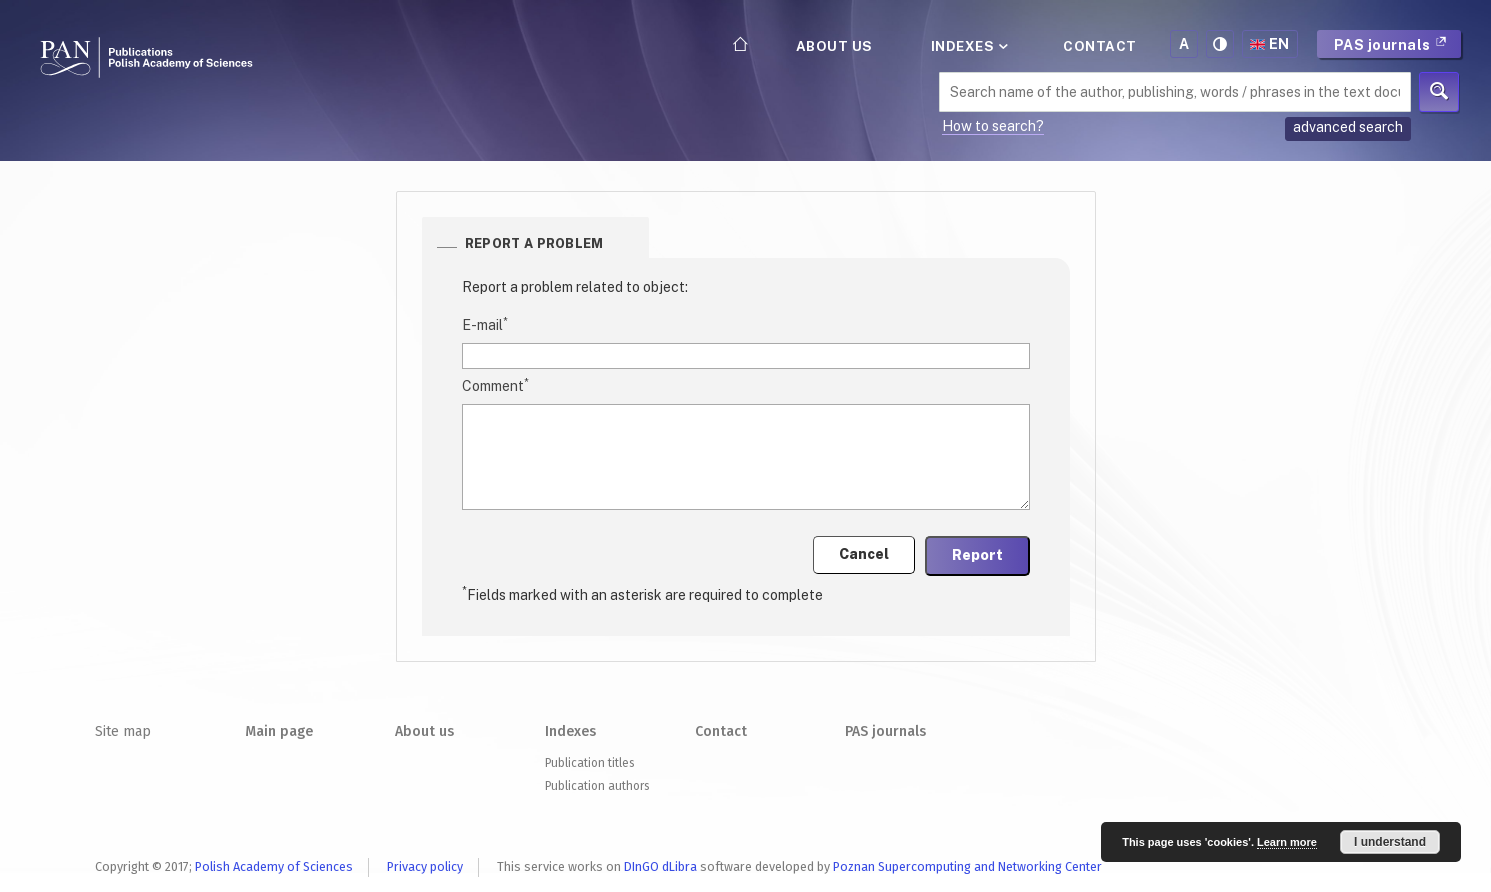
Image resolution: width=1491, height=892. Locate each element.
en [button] (1270, 44)
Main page (279, 731)
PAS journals (1391, 44)
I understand (1390, 842)
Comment (495, 385)
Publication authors (597, 786)
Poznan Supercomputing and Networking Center (967, 866)
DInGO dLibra (660, 866)
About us (834, 46)
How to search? (993, 126)
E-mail (485, 324)
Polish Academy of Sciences (274, 866)
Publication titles (589, 763)
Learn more (1287, 842)
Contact (1100, 46)
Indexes (968, 46)
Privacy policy (425, 866)
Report (977, 555)
